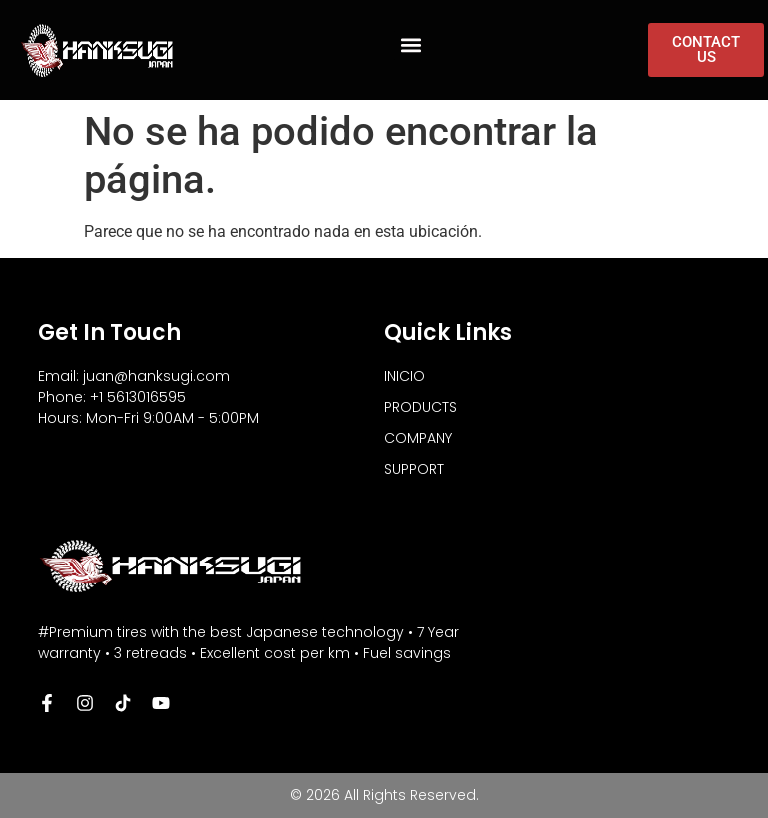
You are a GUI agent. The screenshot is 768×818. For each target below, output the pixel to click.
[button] (410, 45)
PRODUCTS (420, 407)
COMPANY (418, 438)
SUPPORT (414, 469)
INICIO (404, 376)
